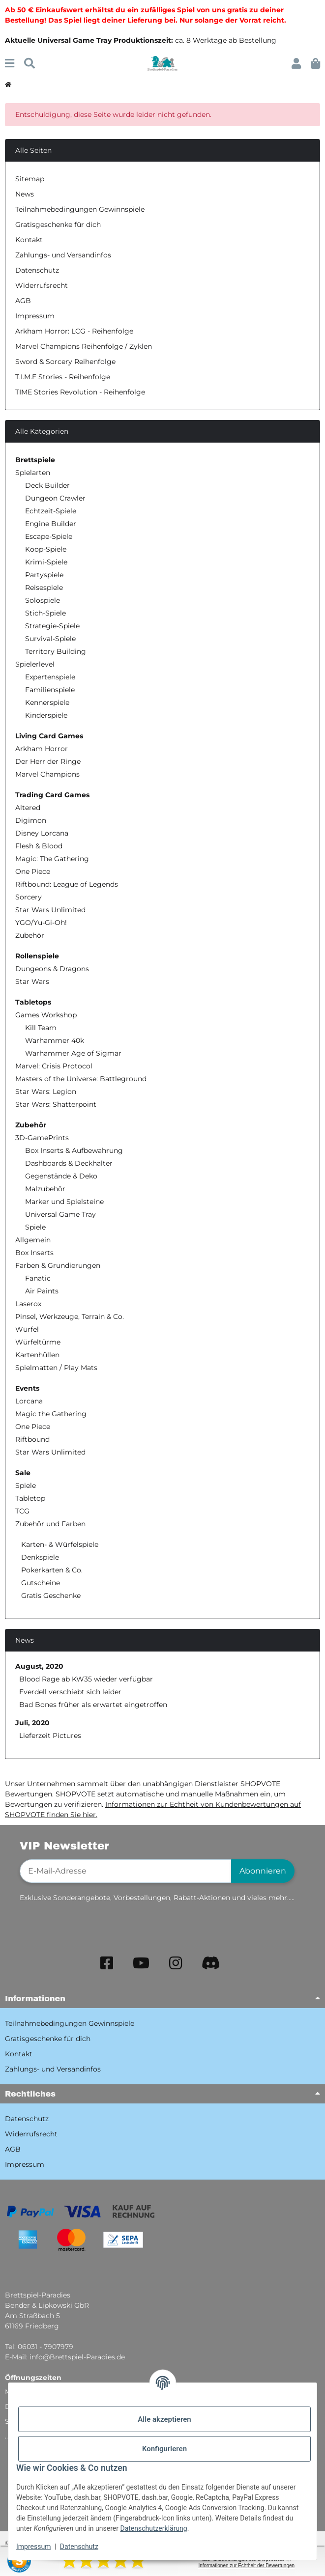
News (24, 194)
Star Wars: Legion (45, 1091)
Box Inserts (34, 1252)
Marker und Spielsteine (64, 1201)
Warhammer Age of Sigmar (73, 1053)
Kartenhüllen (37, 1354)
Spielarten (32, 472)
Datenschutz (79, 2546)
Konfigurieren (164, 2448)
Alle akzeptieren (164, 2419)
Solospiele (42, 600)
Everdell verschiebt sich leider (70, 1691)
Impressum (33, 2546)
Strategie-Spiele (52, 625)
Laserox (28, 1303)
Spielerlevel (35, 664)
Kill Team (41, 1027)
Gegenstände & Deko (61, 1176)
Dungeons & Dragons (52, 968)
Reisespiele (44, 587)
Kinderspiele (46, 715)
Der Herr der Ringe (48, 761)
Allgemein (33, 1239)
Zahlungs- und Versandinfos (63, 255)
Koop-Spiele (45, 549)
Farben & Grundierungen (57, 1265)
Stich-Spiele (45, 613)
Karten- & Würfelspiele (58, 1544)
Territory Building (55, 651)
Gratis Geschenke (50, 1595)
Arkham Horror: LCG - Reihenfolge (74, 331)
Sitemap (29, 178)
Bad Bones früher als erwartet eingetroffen (93, 1704)
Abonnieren (262, 1871)
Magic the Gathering (51, 1413)
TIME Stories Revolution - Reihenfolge (80, 392)
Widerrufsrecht (41, 285)
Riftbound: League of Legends (66, 884)
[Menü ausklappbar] (9, 64)
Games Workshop (46, 1014)
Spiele (35, 1227)
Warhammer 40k (54, 1040)
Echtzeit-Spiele (50, 510)
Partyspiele (44, 574)
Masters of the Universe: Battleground (81, 1078)
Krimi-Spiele (46, 562)
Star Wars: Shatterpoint (55, 1104)
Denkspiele (39, 1557)
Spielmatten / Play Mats (56, 1367)
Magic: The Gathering (52, 858)
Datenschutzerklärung (153, 2528)
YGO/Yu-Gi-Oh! (41, 922)
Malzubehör (45, 1188)
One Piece (32, 871)
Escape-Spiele (48, 536)
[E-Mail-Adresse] (126, 1871)
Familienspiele (50, 689)
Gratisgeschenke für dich (58, 224)
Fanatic (38, 1278)
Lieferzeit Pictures (50, 1735)
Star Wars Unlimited (50, 909)
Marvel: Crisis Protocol (53, 1066)
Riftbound (32, 1439)
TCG (22, 1511)
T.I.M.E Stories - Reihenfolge (62, 376)
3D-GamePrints (42, 1137)
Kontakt (29, 239)
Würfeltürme (37, 1342)
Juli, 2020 (32, 1722)
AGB (23, 300)
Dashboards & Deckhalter (69, 1163)
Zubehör (29, 935)
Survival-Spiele (50, 638)
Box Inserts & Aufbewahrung (74, 1150)
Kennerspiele (47, 702)
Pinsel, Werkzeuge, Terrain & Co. (69, 1316)
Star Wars (32, 981)
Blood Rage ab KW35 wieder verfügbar (86, 1679)
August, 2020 (39, 1666)
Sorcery (28, 897)
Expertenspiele (50, 676)
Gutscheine (39, 1582)
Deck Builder (47, 485)
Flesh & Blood (38, 845)
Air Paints (42, 1291)
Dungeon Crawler (55, 498)
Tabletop (30, 1498)
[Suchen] (29, 64)
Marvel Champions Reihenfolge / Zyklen (83, 346)
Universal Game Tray (60, 1214)
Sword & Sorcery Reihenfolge (65, 361)
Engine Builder (50, 523)
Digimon (30, 820)
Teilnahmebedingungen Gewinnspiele (80, 209)
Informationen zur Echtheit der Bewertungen (246, 2565)
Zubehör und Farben (50, 1523)
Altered (27, 807)
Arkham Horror (41, 748)
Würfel (27, 1329)
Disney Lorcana (41, 833)
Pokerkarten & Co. (51, 1570)
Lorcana (29, 1401)
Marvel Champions (47, 774)
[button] (296, 64)
